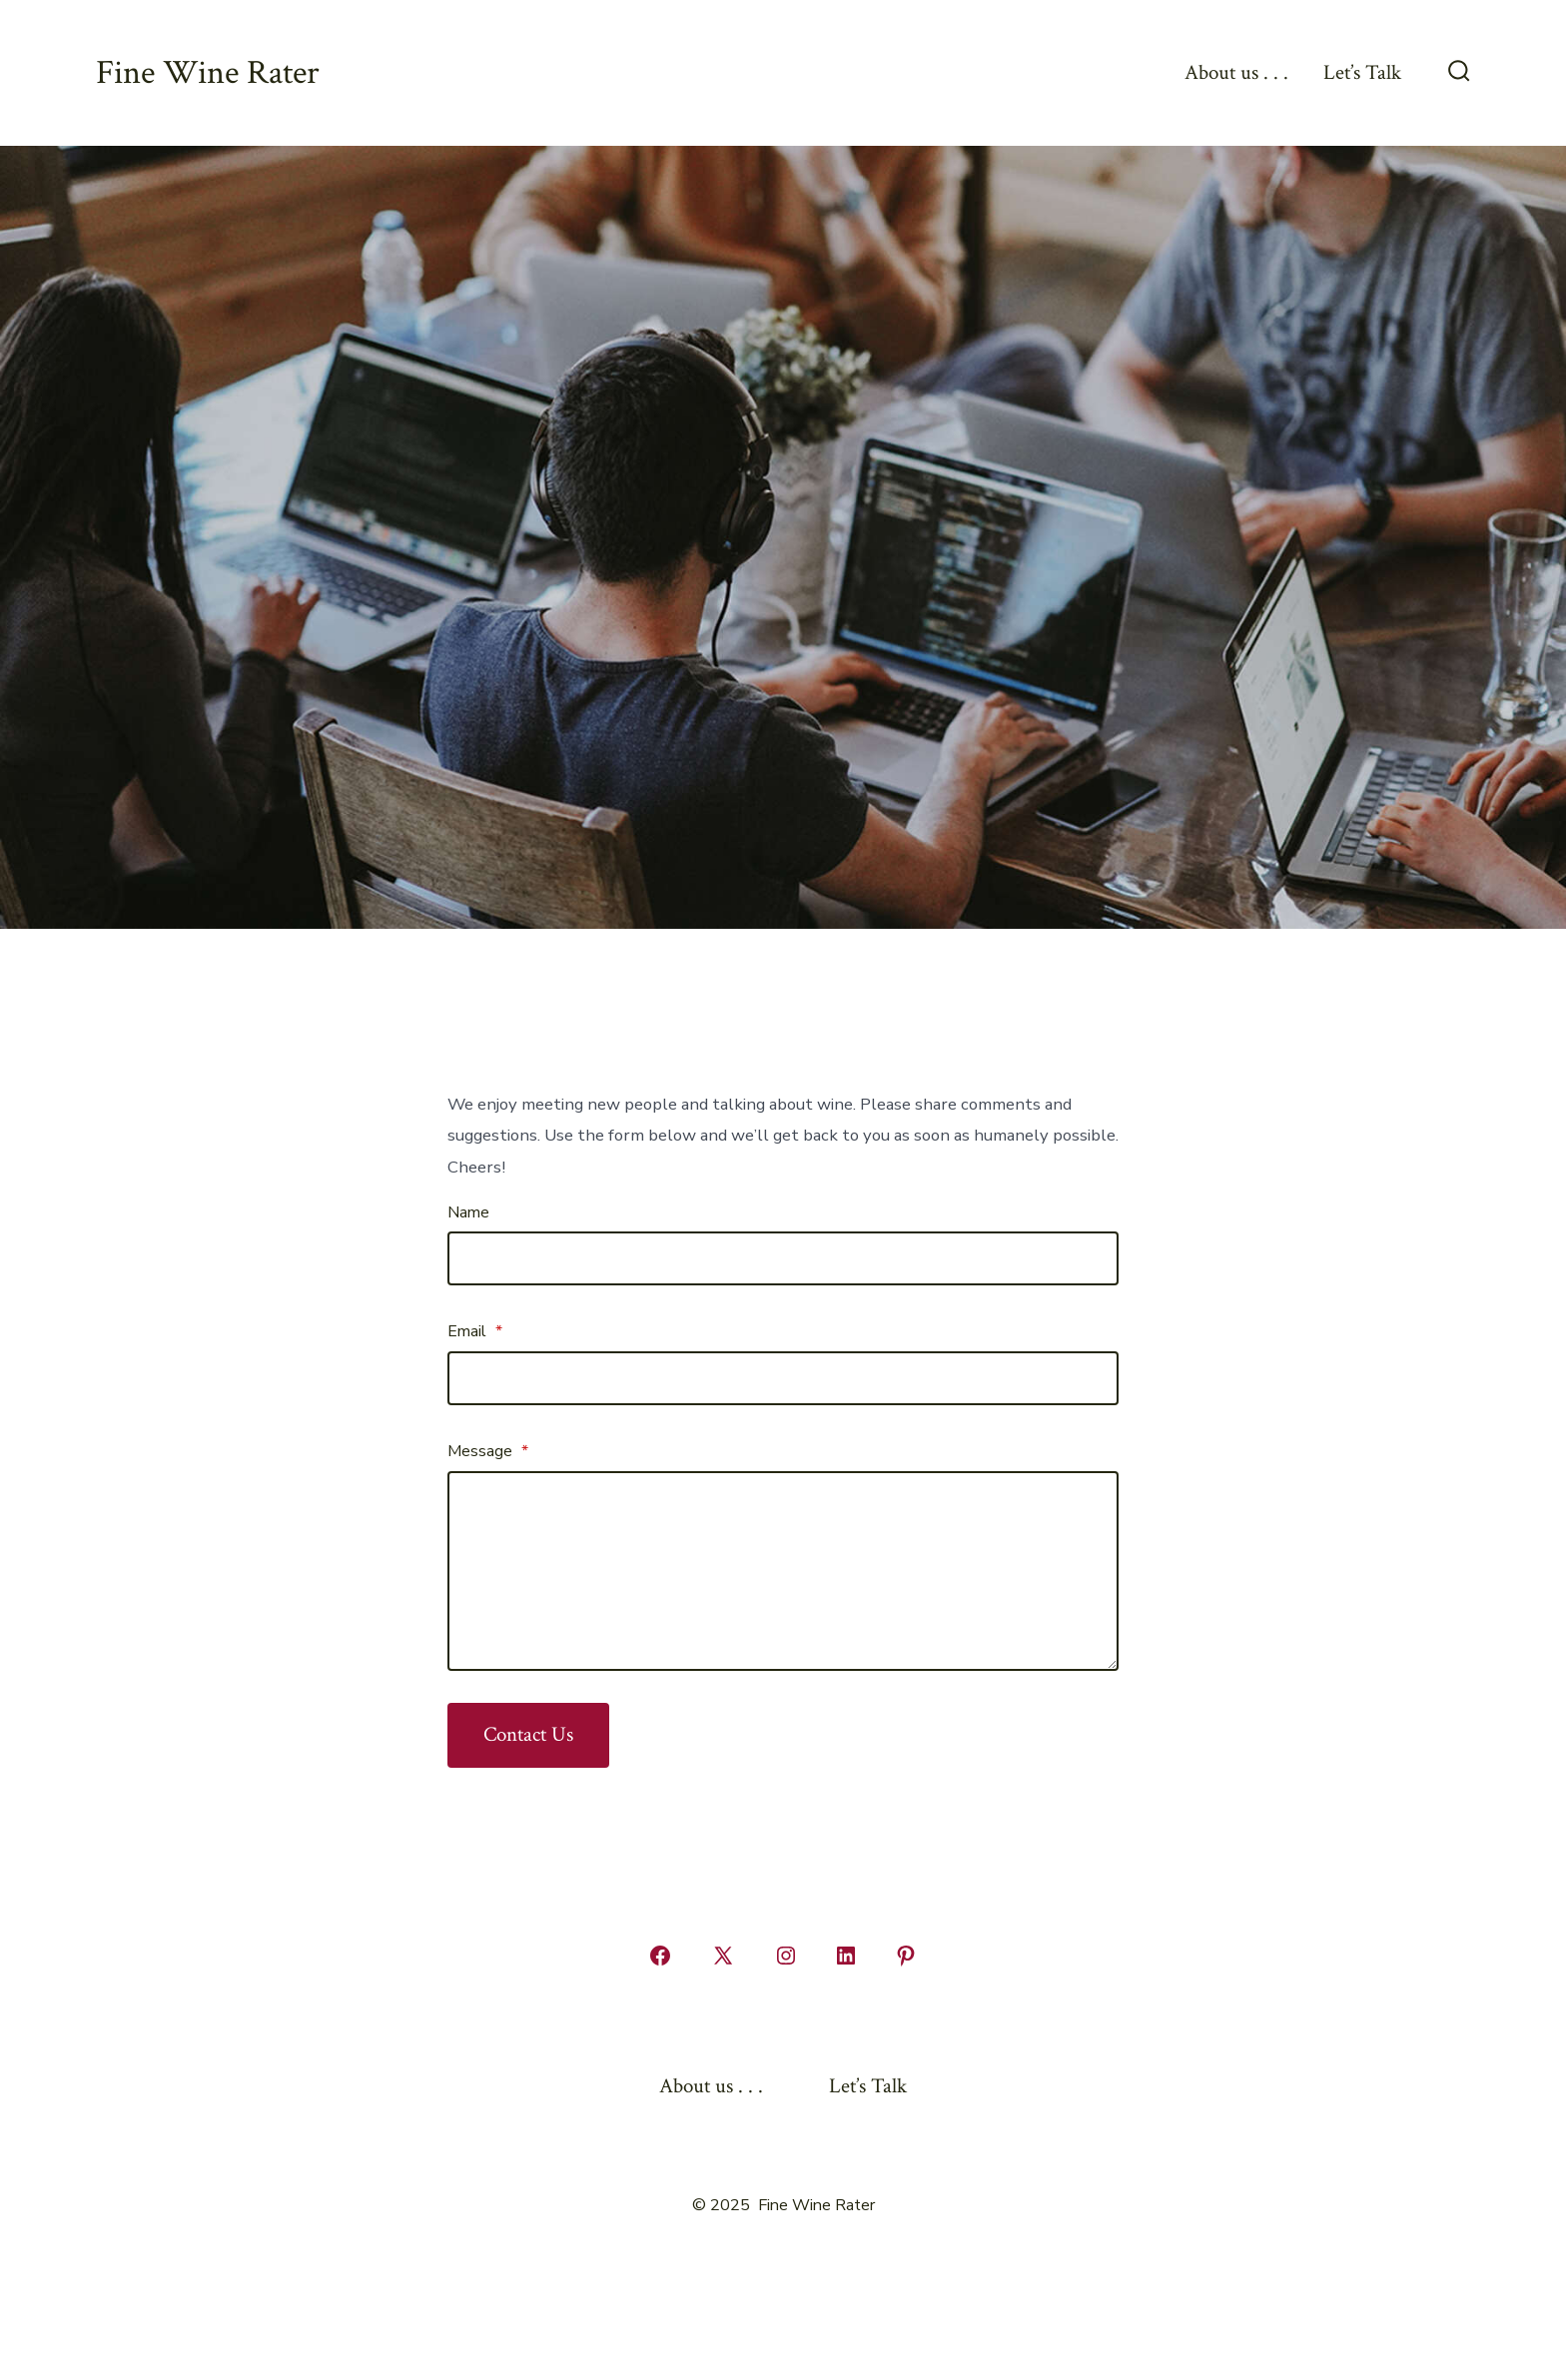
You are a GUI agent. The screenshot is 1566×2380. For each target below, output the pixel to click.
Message (487, 1451)
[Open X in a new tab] (723, 1955)
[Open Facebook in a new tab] (660, 1955)
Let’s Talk (1362, 72)
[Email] (783, 1378)
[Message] (783, 1571)
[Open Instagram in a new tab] (786, 1955)
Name (468, 1212)
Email (474, 1331)
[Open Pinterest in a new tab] (906, 1955)
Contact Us (528, 1734)
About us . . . (1236, 72)
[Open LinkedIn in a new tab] (846, 1955)
